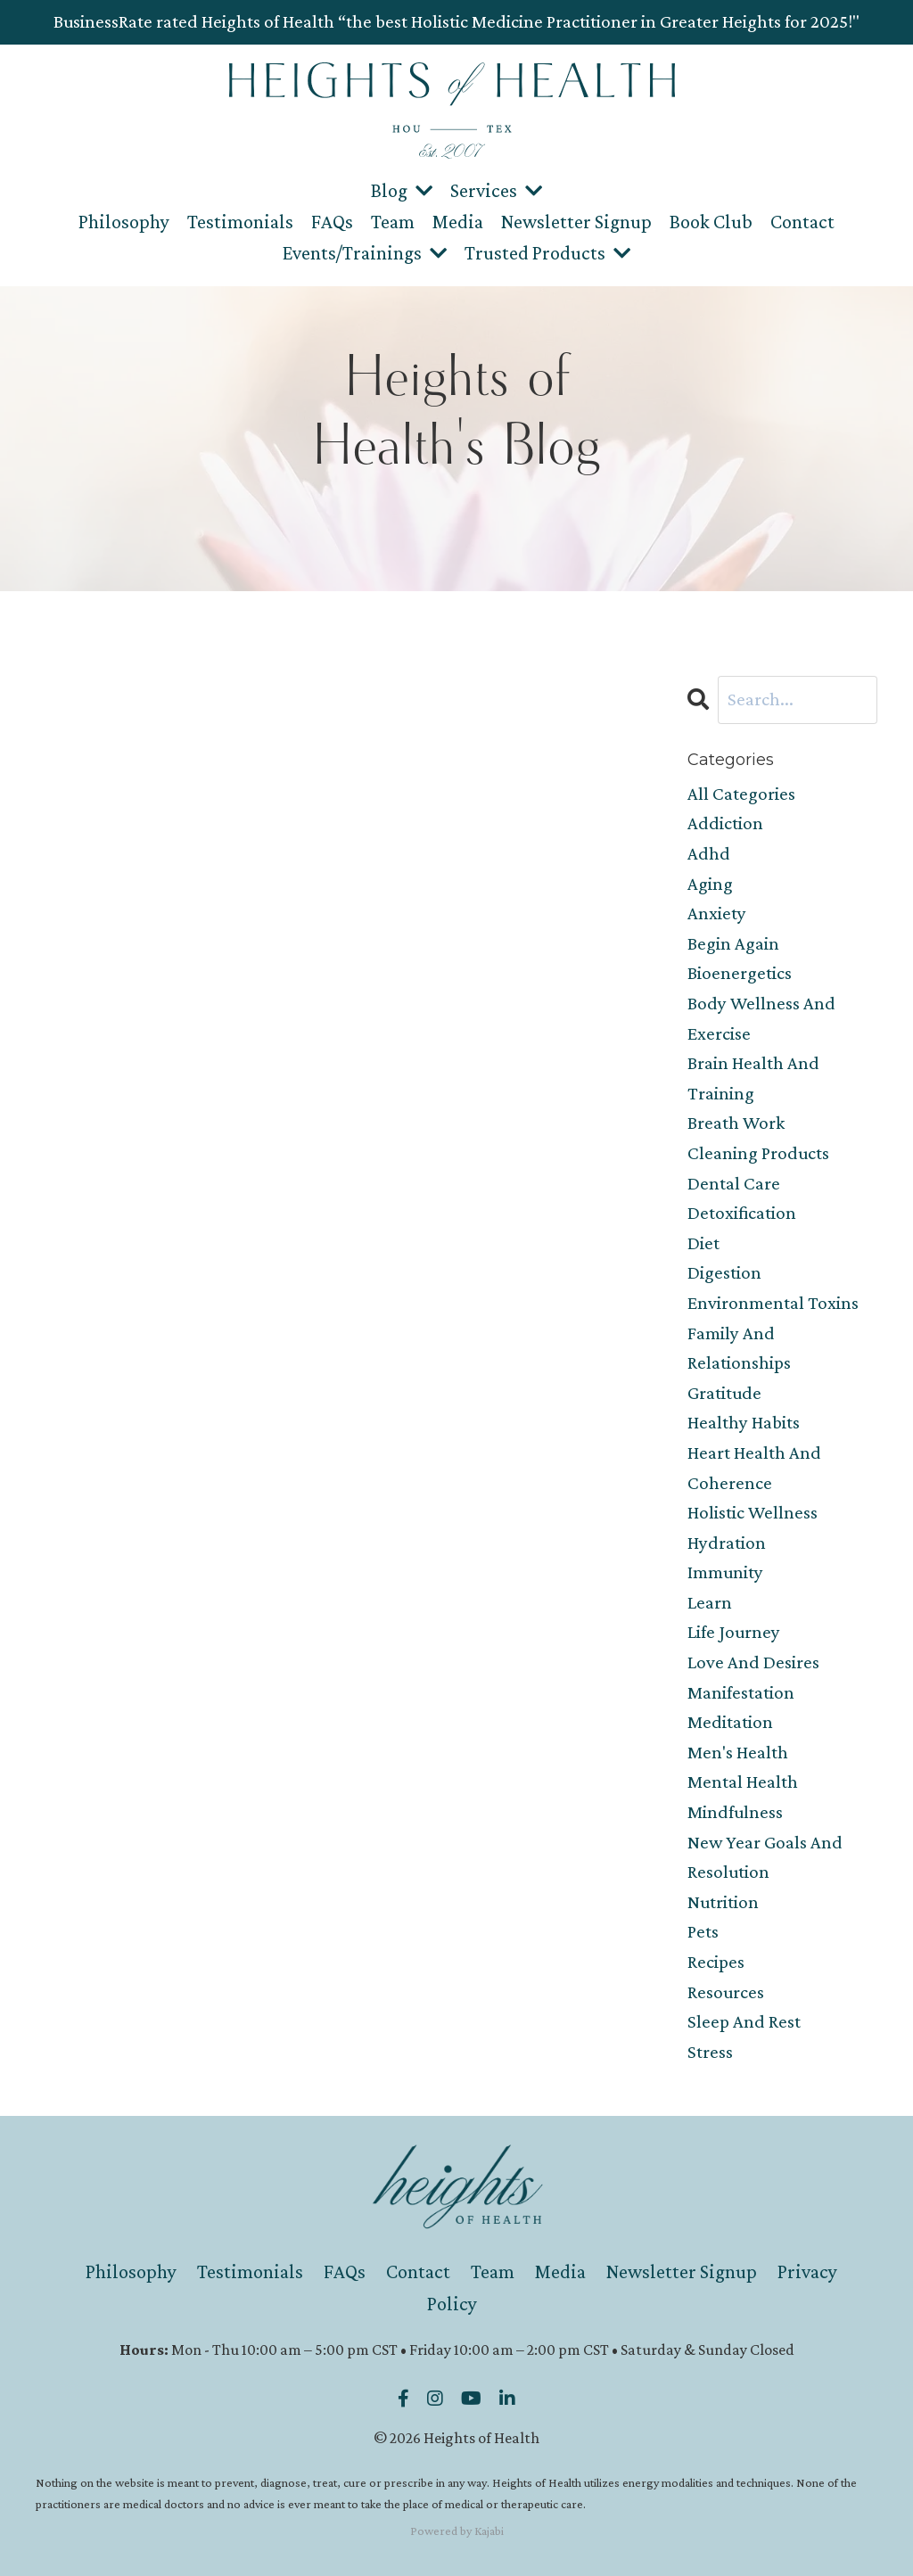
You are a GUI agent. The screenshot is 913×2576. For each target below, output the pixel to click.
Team (393, 221)
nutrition (723, 1902)
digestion (724, 1272)
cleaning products (758, 1153)
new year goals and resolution (765, 1857)
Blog (401, 190)
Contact (802, 221)
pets (703, 1931)
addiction (725, 823)
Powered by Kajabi (457, 2530)
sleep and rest (744, 2021)
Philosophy (123, 221)
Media (457, 221)
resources (725, 1992)
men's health (737, 1752)
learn (709, 1602)
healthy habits (743, 1422)
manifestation (740, 1692)
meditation (730, 1721)
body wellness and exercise (761, 1018)
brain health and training (753, 1078)
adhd (708, 853)
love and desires (753, 1662)
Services (496, 190)
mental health (742, 1781)
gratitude (724, 1392)
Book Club (711, 221)
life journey (733, 1631)
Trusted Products (547, 253)
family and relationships (739, 1348)
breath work (736, 1122)
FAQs (332, 221)
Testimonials (240, 221)
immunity (725, 1572)
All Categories (741, 793)
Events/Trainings (365, 253)
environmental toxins (773, 1302)
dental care (733, 1183)
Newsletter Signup (576, 221)
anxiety (716, 913)
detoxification (741, 1212)
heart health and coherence (754, 1468)
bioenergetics (739, 972)
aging (710, 883)
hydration (726, 1542)
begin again (733, 943)
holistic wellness (752, 1512)
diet (703, 1243)
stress (710, 2051)
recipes (715, 1961)
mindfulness (735, 1812)
